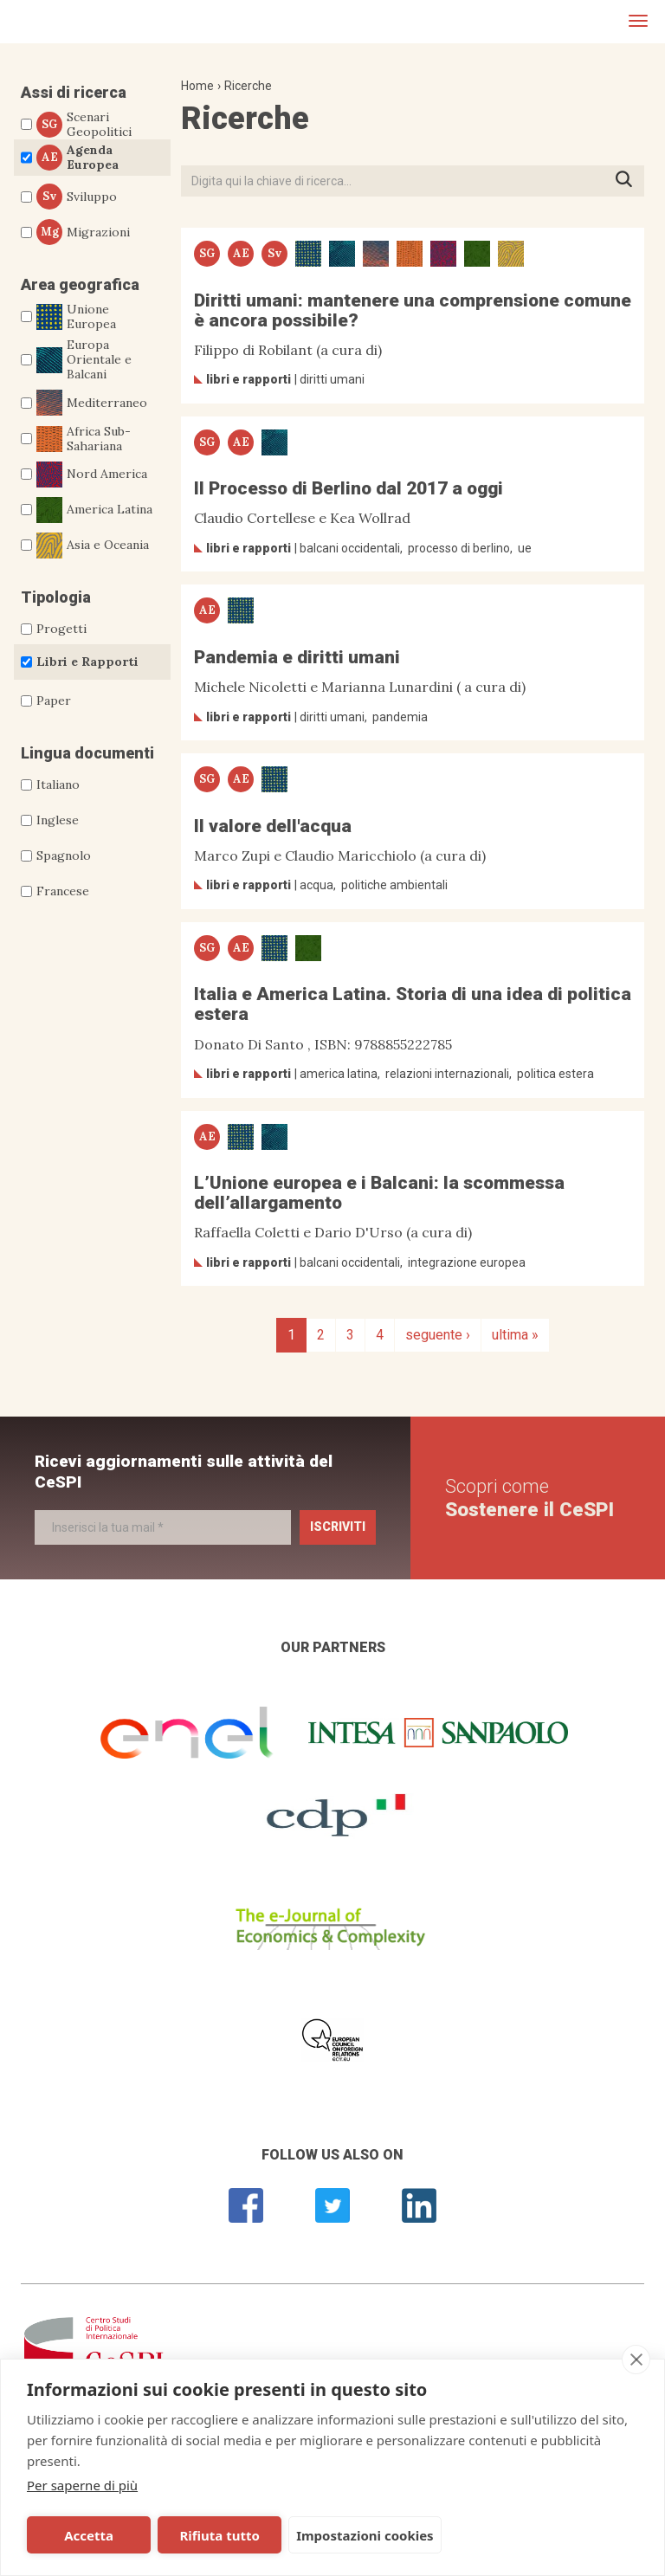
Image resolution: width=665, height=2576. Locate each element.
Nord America (91, 474)
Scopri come (529, 1497)
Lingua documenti (87, 753)
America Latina (94, 510)
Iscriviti (337, 1526)
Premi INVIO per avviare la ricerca (629, 180)
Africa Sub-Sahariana (83, 439)
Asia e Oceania (92, 545)
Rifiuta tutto (219, 2535)
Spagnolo (63, 855)
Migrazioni (83, 232)
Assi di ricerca (73, 92)
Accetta (88, 2535)
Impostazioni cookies (365, 2535)
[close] (636, 2359)
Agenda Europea (77, 157)
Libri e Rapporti (87, 661)
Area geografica (80, 284)
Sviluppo (76, 197)
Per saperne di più (82, 2485)
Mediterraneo (91, 403)
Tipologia (56, 597)
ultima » (515, 1335)
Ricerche (248, 86)
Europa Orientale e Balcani (84, 359)
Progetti (61, 628)
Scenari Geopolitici (84, 124)
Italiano (58, 784)
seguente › (437, 1335)
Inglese (57, 820)
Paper (53, 700)
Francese (62, 891)
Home (197, 86)
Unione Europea (76, 317)
